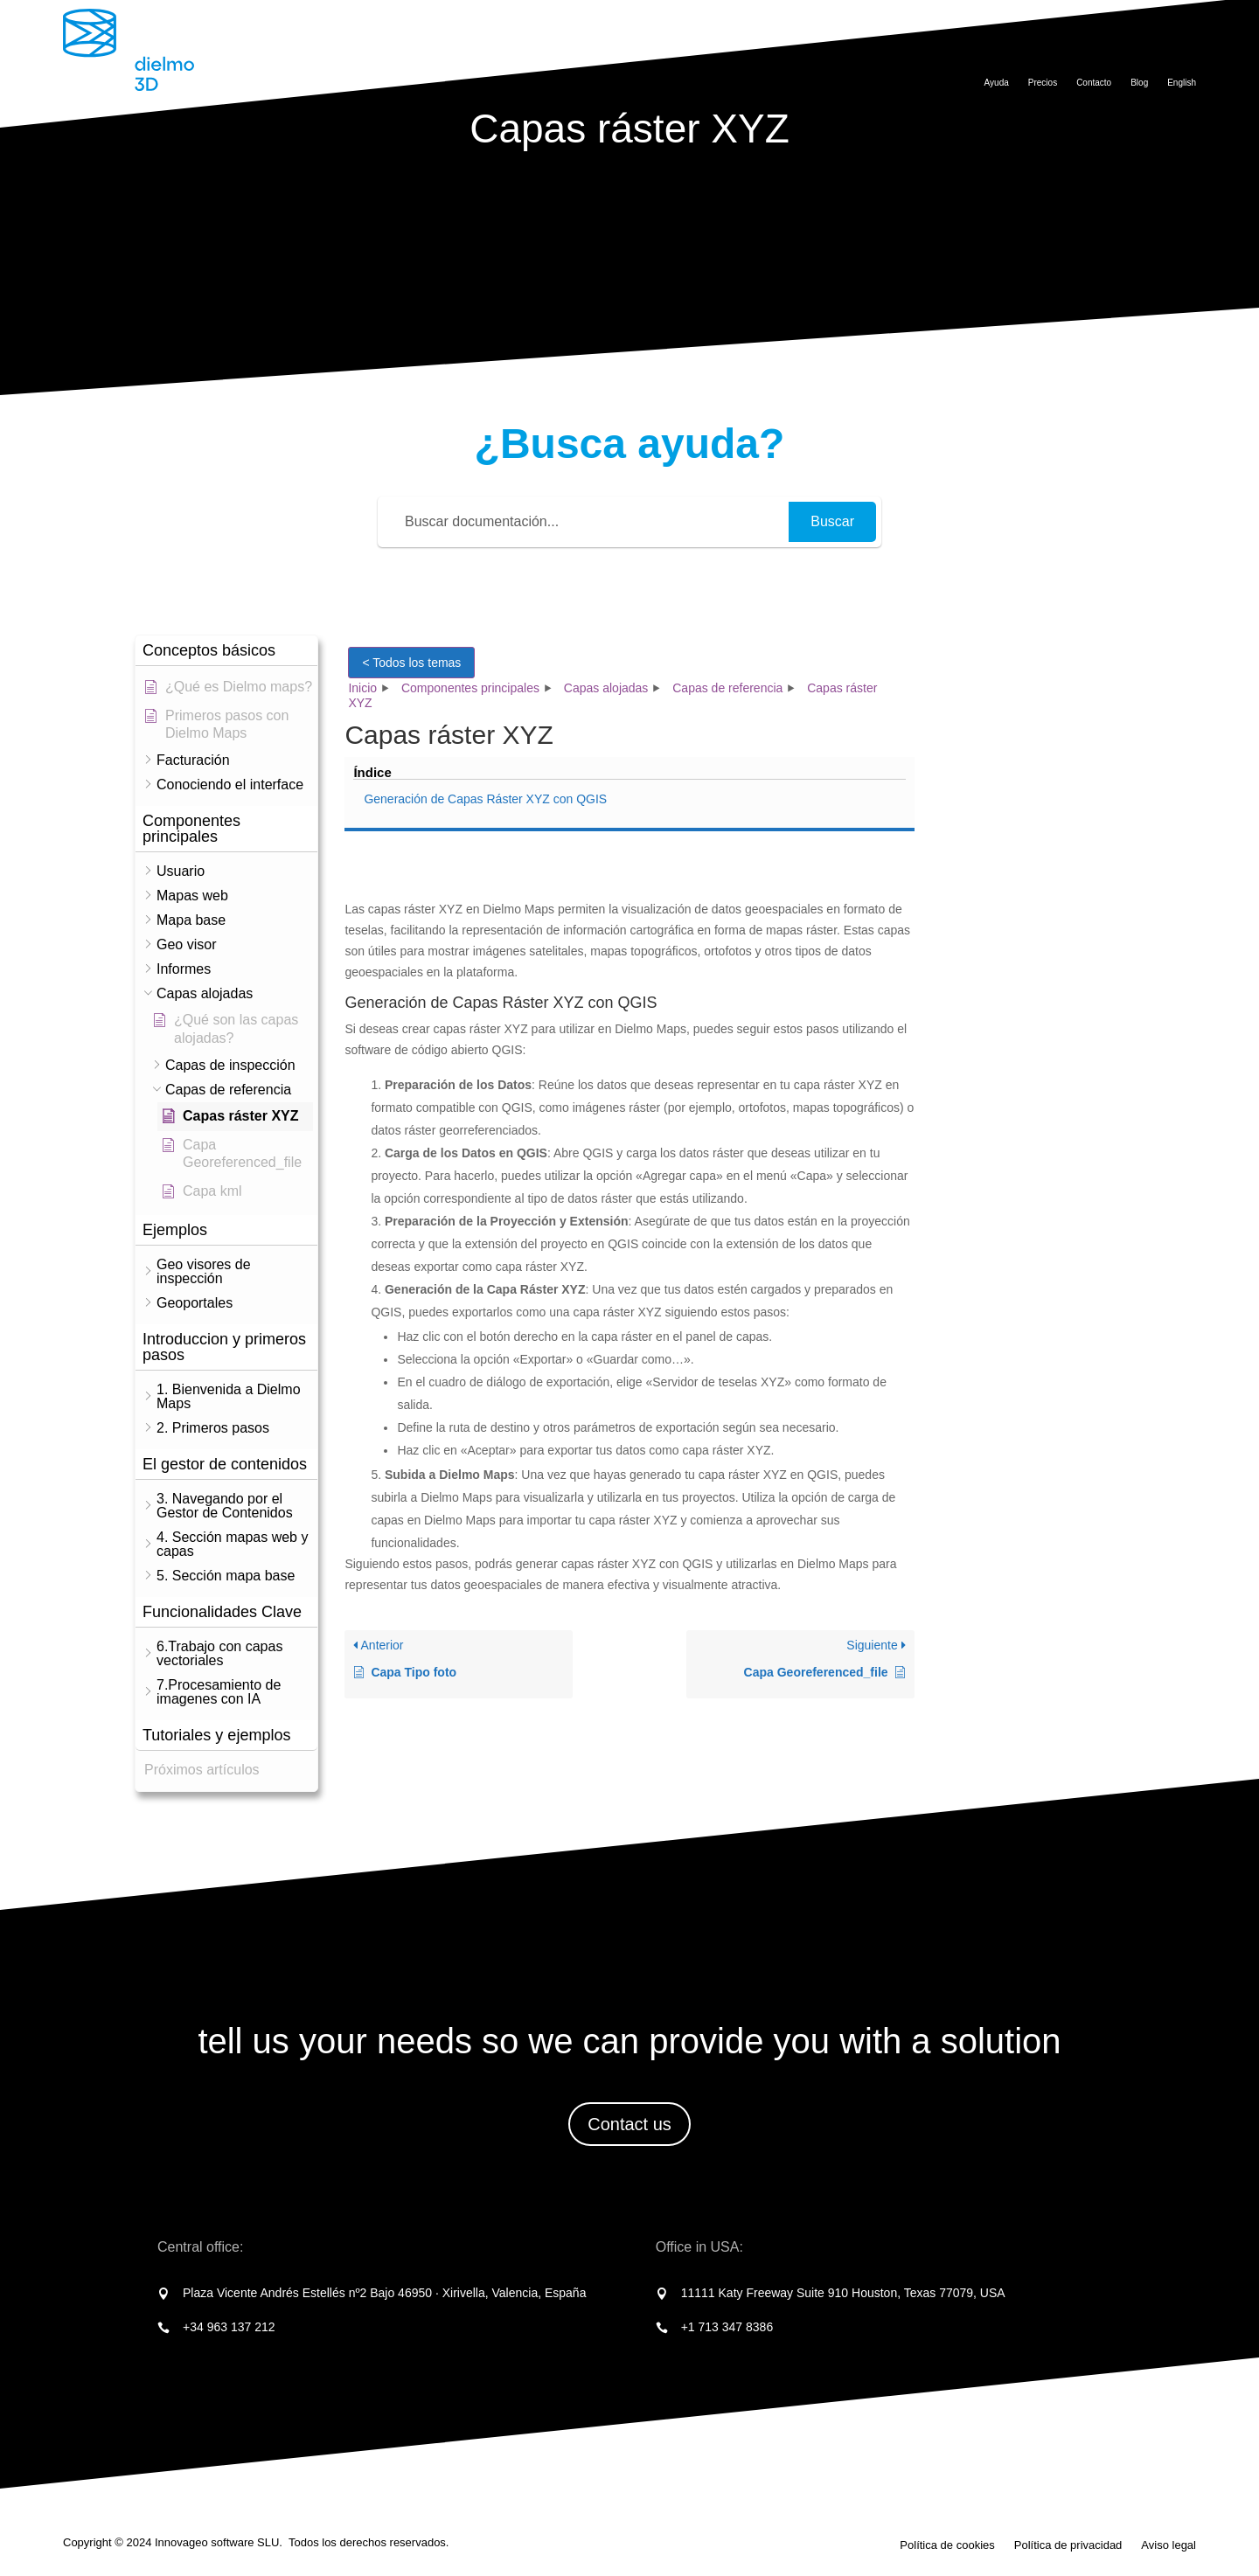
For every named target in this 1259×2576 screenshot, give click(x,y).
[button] (226, 650)
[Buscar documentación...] (586, 522)
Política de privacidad (1068, 2545)
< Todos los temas (411, 663)
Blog (1139, 82)
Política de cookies (947, 2545)
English (1181, 82)
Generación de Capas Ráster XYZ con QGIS (1023, 686)
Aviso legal (1168, 2545)
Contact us (629, 2124)
